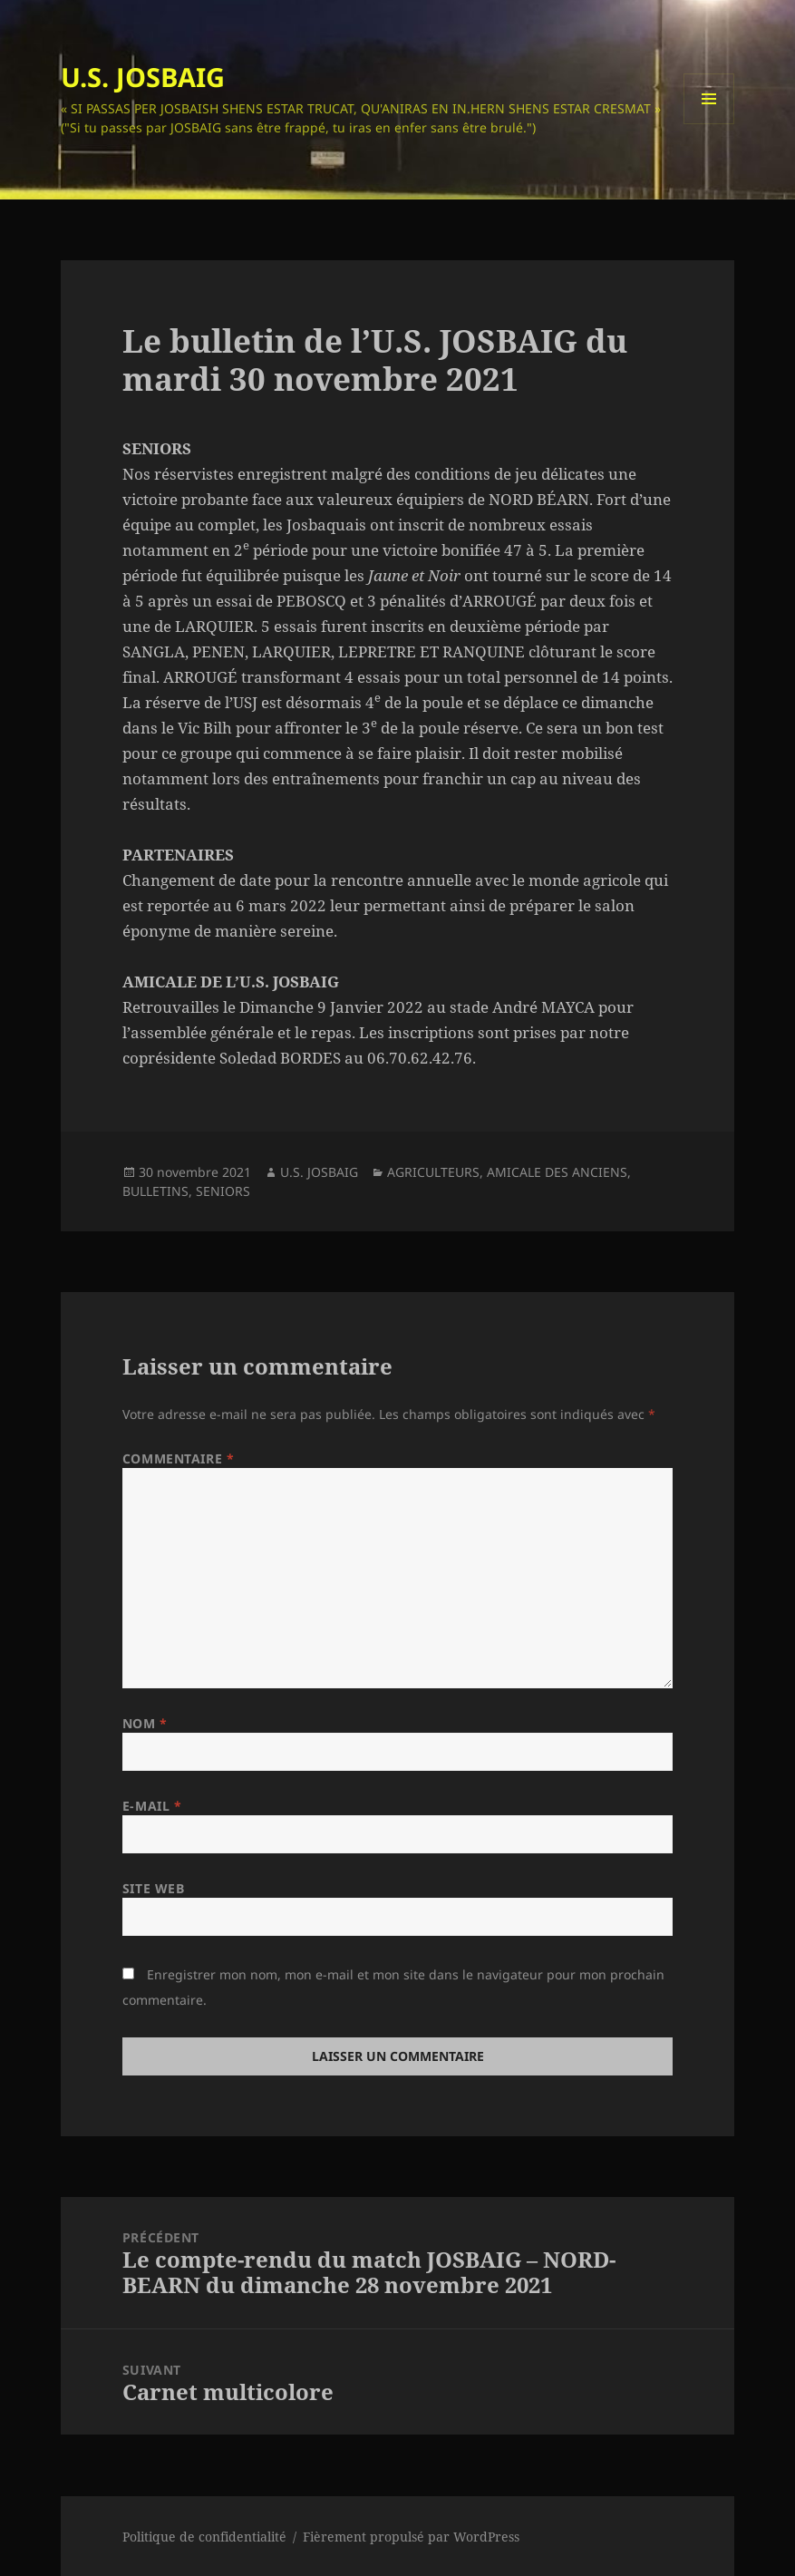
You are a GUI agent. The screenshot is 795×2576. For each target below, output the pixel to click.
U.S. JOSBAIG (143, 76)
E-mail (151, 1805)
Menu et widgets (709, 123)
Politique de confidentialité (204, 2536)
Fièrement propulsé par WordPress (411, 2536)
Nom (145, 1723)
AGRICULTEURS (433, 1172)
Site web (153, 1888)
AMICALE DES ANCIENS (557, 1172)
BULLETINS (155, 1191)
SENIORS (223, 1191)
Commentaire (178, 1458)
